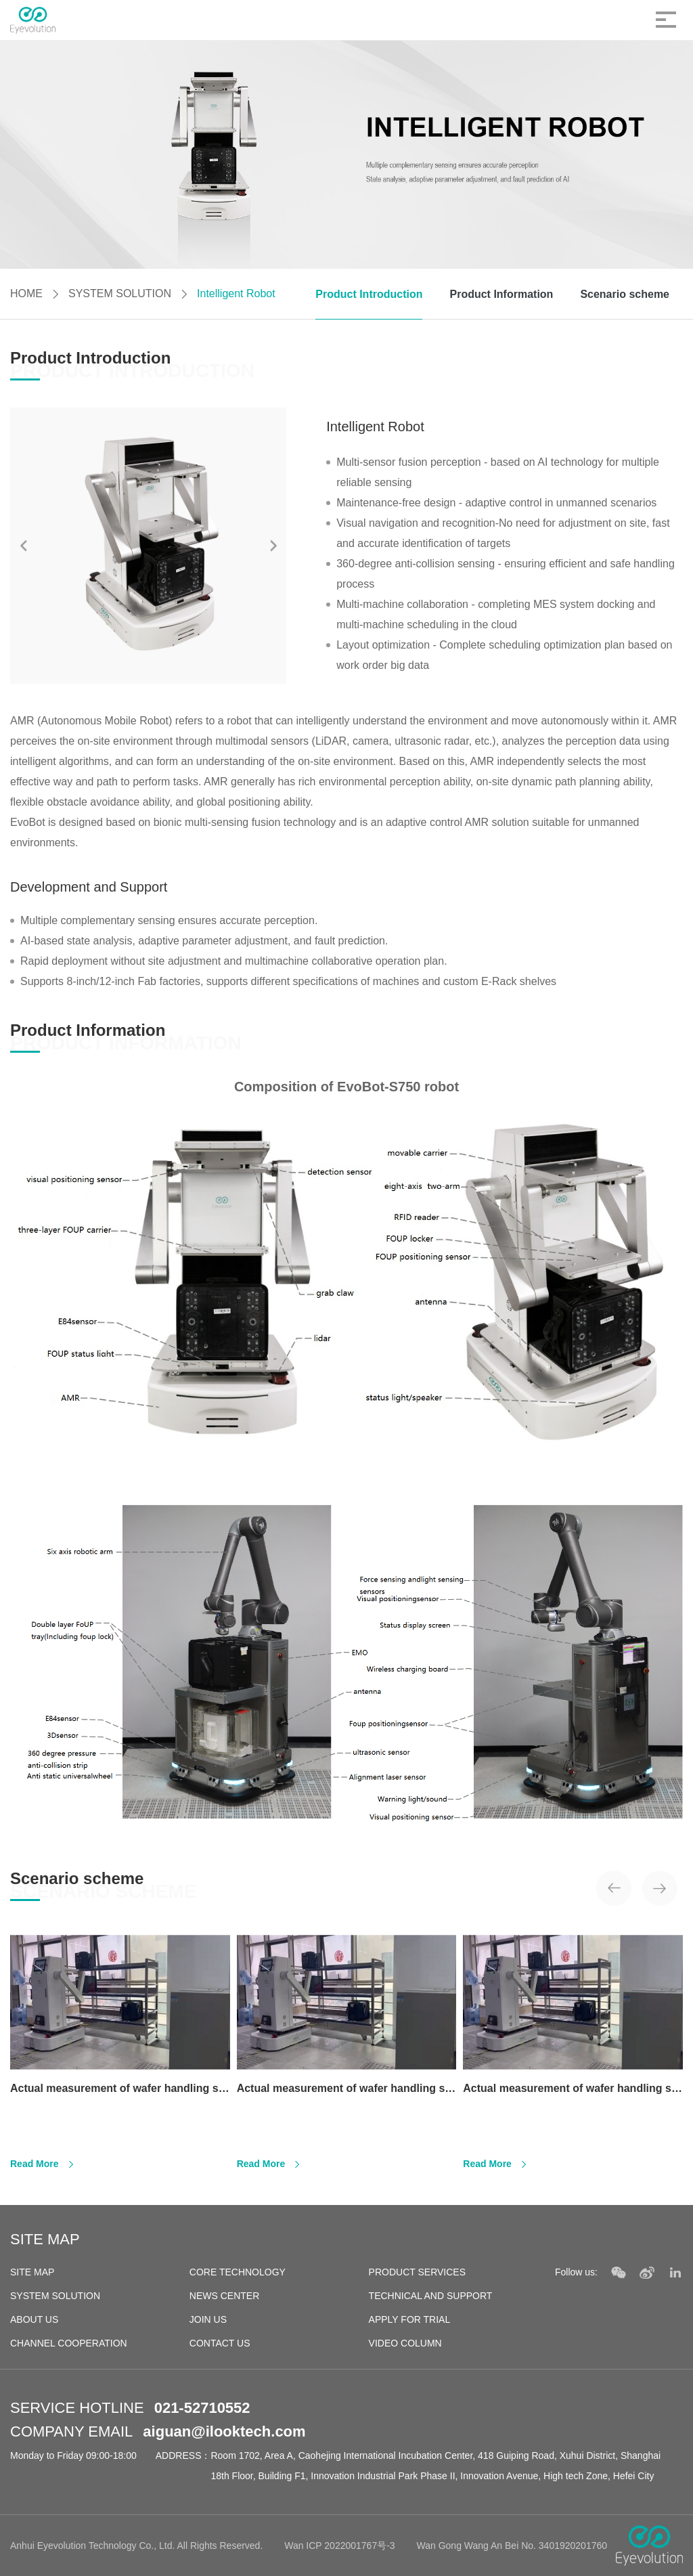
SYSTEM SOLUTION (119, 293)
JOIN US (208, 2319)
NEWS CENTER (224, 2295)
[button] (273, 545)
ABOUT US (34, 2319)
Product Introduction (368, 294)
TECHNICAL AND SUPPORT (431, 2295)
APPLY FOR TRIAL (410, 2319)
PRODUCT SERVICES (417, 2272)
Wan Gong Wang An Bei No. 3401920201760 (512, 2545)
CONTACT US (219, 2343)
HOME (26, 293)
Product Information (501, 294)
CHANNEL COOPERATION (68, 2343)
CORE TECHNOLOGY (237, 2272)
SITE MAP (32, 2272)
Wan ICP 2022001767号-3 (339, 2545)
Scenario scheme (624, 294)
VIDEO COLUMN (405, 2343)
